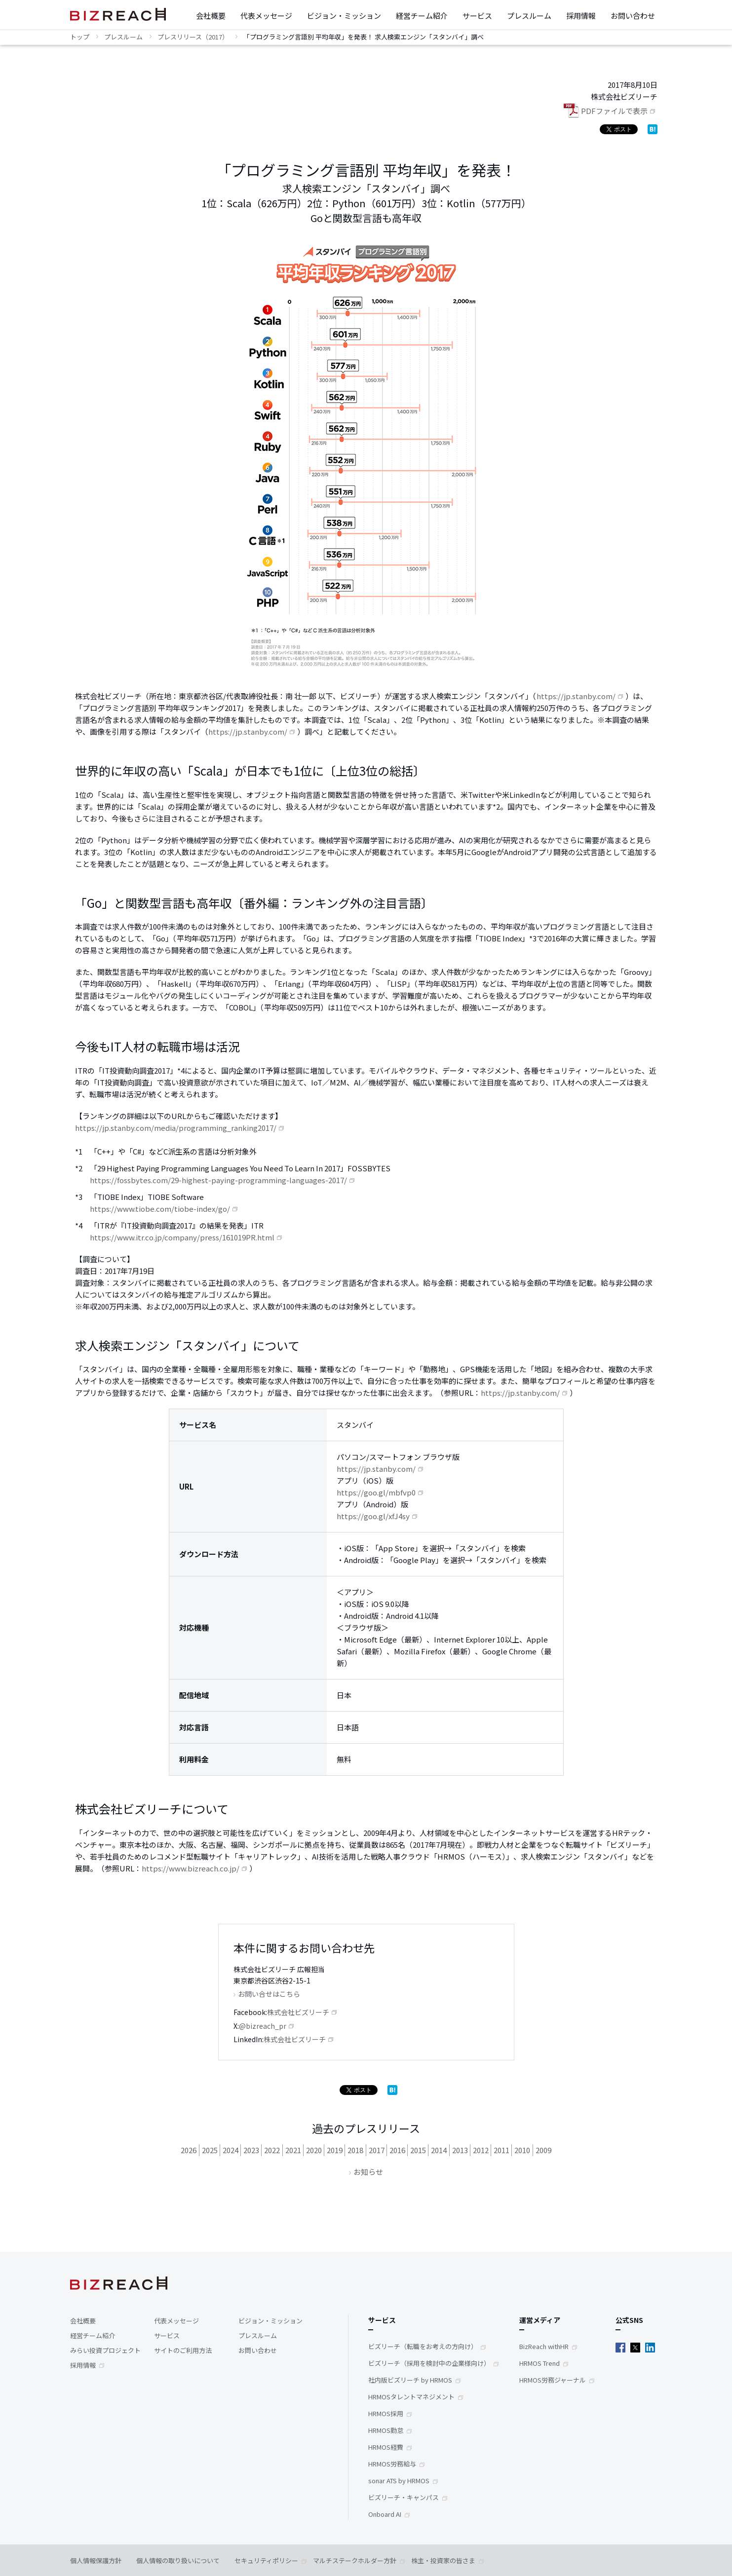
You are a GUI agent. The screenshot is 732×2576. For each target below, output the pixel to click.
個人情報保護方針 (95, 2560)
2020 (314, 2150)
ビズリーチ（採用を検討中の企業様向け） (429, 2363)
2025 (210, 2150)
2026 (188, 2150)
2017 (377, 2150)
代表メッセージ (266, 15)
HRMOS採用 (385, 2413)
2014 (439, 2150)
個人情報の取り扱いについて (178, 2560)
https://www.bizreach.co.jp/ (190, 1868)
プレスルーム (529, 15)
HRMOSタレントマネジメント (411, 2396)
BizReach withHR (544, 2346)
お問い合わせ (633, 15)
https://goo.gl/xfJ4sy (373, 1516)
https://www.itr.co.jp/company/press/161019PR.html (182, 1237)
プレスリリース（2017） (193, 36)
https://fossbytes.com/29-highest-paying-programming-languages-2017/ (218, 1180)
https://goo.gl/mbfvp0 (376, 1492)
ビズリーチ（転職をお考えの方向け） (422, 2346)
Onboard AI (384, 2514)
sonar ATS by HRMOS (398, 2480)
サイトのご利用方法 (183, 2350)
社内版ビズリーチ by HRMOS (410, 2380)
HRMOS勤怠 (385, 2430)
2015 (418, 2150)
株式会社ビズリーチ (298, 2012)
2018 (355, 2150)
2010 (522, 2150)
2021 (293, 2150)
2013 (460, 2150)
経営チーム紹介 (422, 15)
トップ (79, 36)
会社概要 (211, 15)
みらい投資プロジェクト (105, 2350)
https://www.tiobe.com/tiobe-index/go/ (160, 1208)
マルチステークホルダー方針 (354, 2560)
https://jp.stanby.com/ (576, 696)
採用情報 (581, 15)
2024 (230, 2150)
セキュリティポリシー (266, 2560)
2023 (251, 2150)
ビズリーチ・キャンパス (403, 2497)
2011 (501, 2150)
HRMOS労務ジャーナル (552, 2380)
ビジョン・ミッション (344, 15)
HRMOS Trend (539, 2363)
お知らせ (368, 2171)
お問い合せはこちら (269, 1994)
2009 (543, 2150)
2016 (397, 2150)
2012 (481, 2150)
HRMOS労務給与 (392, 2463)
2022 (272, 2150)
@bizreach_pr (262, 2026)
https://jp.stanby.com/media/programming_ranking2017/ (175, 1127)
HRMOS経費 (385, 2447)
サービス (477, 15)
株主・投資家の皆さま (443, 2560)
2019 (335, 2150)
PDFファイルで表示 (614, 111)
